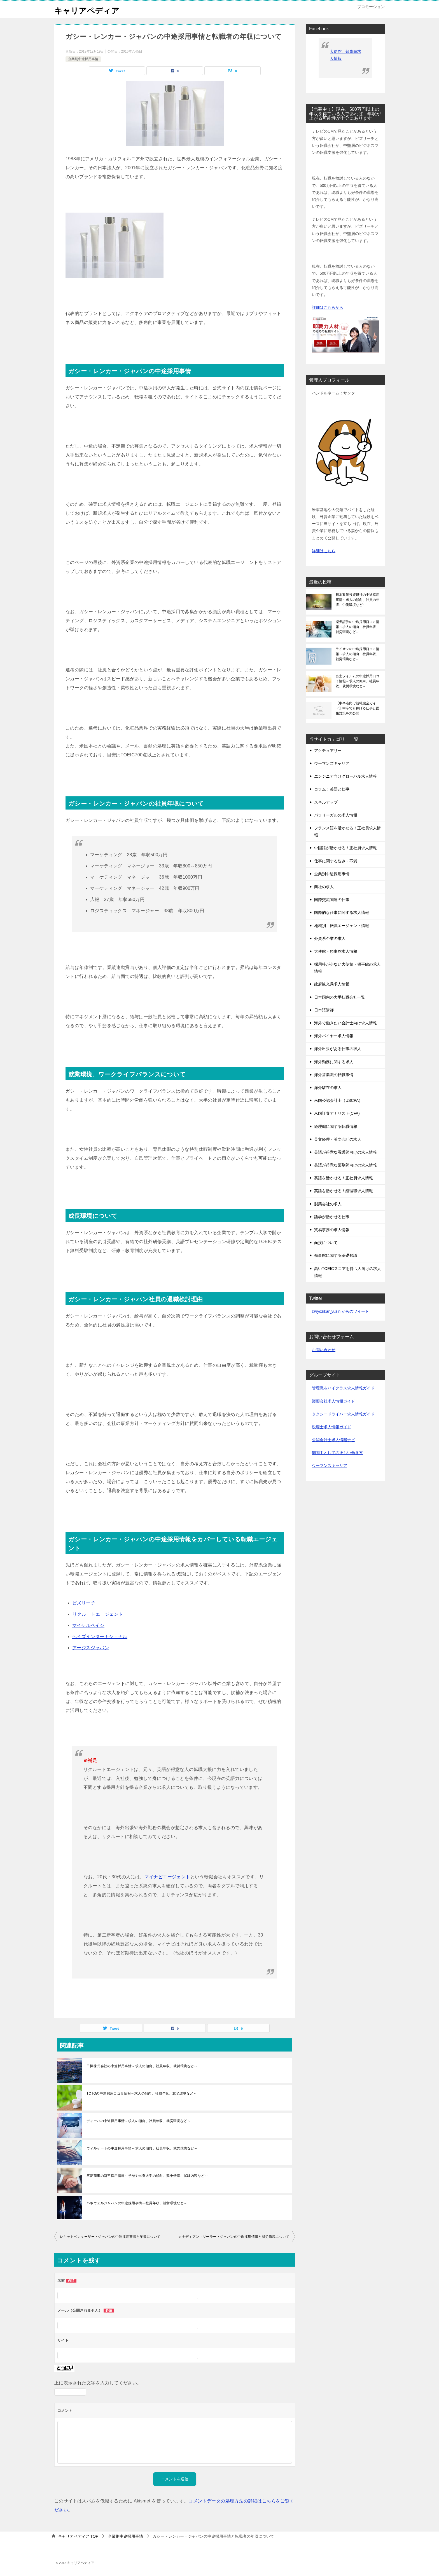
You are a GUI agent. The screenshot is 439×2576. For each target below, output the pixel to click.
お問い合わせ (323, 1349)
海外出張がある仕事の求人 (337, 1048)
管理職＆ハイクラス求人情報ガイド (343, 1388)
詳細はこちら (323, 551)
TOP (78, 2536)
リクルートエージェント (97, 1614)
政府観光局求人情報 (331, 984)
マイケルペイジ (88, 1625)
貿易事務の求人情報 (331, 1229)
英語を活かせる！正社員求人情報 (343, 1178)
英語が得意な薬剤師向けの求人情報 (345, 1165)
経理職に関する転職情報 (335, 1126)
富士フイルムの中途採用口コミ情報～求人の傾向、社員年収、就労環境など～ (357, 681)
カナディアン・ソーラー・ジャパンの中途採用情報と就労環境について (233, 2237)
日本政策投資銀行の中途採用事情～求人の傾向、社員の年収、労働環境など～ (357, 600)
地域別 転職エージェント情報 (341, 925)
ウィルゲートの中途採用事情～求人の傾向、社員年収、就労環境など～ (142, 2148)
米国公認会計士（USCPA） (338, 1100)
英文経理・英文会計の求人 (337, 1139)
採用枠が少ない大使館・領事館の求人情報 (347, 967)
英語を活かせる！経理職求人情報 (343, 1191)
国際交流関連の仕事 (331, 899)
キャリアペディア (89, 9)
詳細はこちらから (327, 307)
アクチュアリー (328, 750)
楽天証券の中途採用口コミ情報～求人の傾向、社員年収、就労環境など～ (357, 627)
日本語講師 (324, 1010)
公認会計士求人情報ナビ (333, 1440)
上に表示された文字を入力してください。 (98, 2382)
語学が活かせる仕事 (331, 1217)
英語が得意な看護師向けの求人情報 (345, 1152)
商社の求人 (324, 886)
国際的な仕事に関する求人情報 (341, 912)
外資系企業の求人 (329, 938)
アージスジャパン (90, 1647)
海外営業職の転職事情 (333, 1074)
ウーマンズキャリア (331, 763)
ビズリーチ (83, 1603)
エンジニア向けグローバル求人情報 (345, 776)
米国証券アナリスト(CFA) (337, 1113)
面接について (326, 1242)
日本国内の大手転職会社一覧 (339, 997)
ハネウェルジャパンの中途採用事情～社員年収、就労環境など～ (137, 2203)
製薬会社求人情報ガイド (333, 1401)
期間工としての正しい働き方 (337, 1452)
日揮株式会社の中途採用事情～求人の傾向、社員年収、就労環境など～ (142, 2066)
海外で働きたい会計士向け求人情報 (345, 1023)
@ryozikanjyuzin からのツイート (340, 1311)
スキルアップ (326, 802)
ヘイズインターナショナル (99, 1636)
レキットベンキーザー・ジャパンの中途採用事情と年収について (110, 2237)
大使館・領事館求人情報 (335, 951)
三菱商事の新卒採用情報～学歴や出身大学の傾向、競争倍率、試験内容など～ (147, 2176)
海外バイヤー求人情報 (333, 1036)
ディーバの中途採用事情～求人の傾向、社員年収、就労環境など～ (139, 2121)
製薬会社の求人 (328, 1204)
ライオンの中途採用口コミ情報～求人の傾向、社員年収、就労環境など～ (357, 654)
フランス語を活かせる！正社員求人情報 (347, 831)
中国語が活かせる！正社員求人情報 (345, 848)
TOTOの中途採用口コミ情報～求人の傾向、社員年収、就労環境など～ (142, 2093)
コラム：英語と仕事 (331, 789)
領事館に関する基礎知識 (335, 1255)
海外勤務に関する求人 (333, 1062)
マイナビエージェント (167, 1876)
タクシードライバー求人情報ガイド (343, 1414)
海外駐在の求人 (328, 1087)
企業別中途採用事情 (83, 59)
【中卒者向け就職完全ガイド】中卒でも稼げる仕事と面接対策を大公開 (357, 708)
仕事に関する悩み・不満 (335, 861)
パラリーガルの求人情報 (335, 815)
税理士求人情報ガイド (331, 1427)
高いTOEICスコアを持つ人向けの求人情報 (347, 1272)
